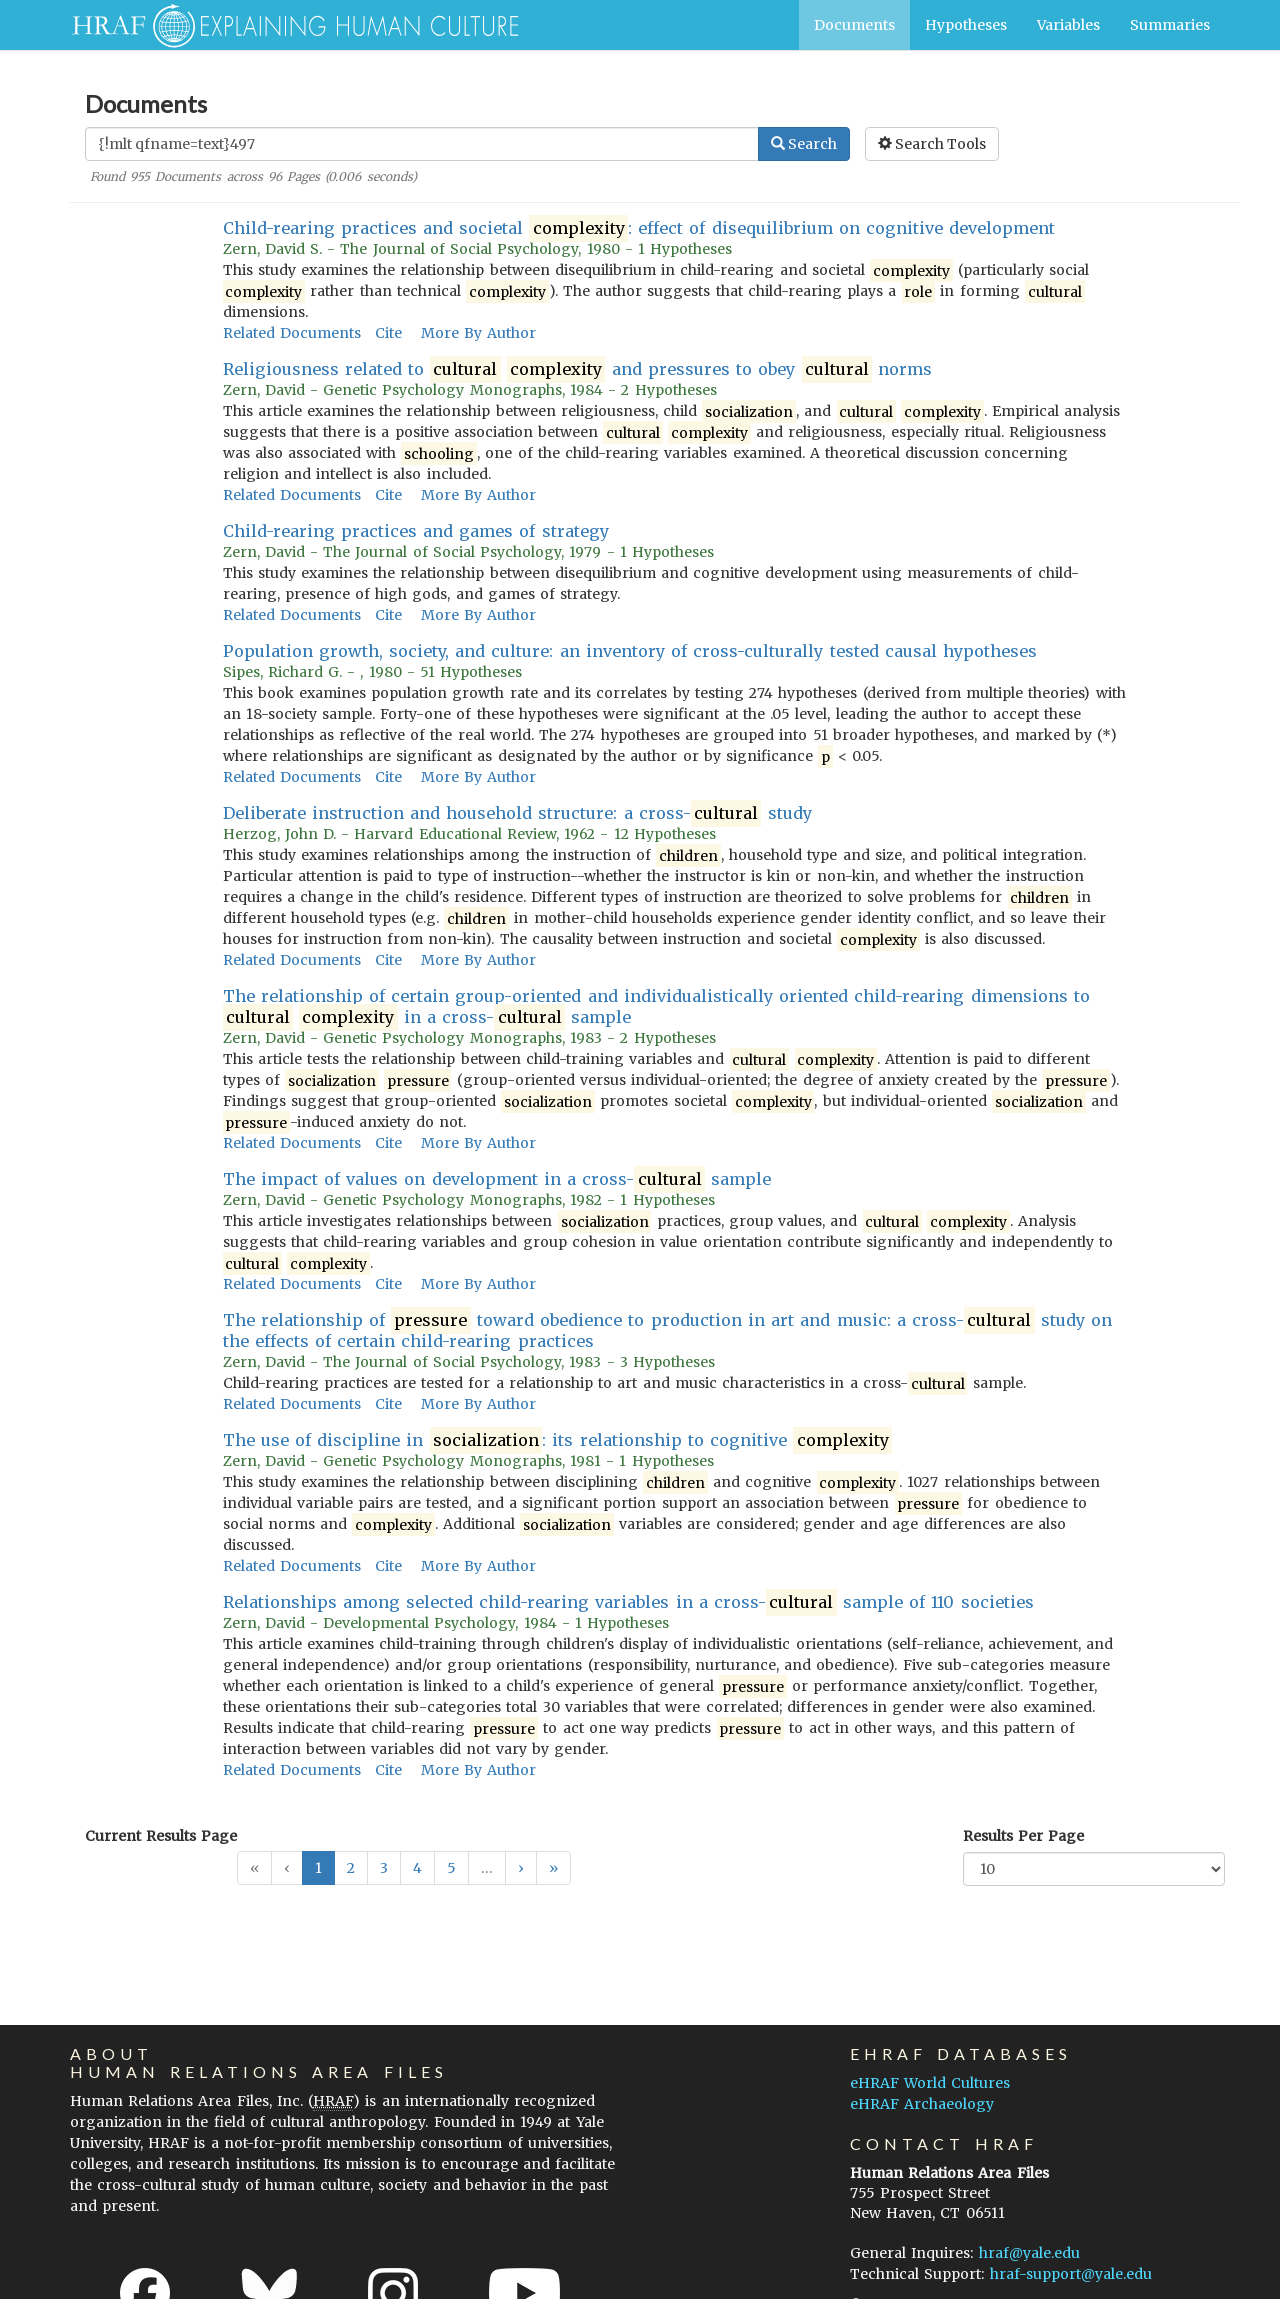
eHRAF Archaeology (922, 2104)
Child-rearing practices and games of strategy (416, 531)
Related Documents (292, 333)
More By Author (478, 333)
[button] (521, 1868)
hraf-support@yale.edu (1071, 2274)
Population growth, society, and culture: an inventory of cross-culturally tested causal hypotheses (630, 651)
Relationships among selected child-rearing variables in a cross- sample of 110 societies (628, 1602)
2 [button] (351, 1868)
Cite (388, 333)
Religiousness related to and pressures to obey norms (578, 369)
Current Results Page (161, 1836)
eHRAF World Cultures (930, 2083)
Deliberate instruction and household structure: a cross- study (517, 813)
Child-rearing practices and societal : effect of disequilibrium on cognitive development (639, 228)
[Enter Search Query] (422, 144)
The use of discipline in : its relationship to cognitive (557, 1440)
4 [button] (417, 1868)
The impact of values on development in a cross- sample (497, 1179)
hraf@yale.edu (1029, 2253)
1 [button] (318, 1868)
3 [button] (384, 1868)
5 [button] (451, 1868)
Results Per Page (1023, 1836)
